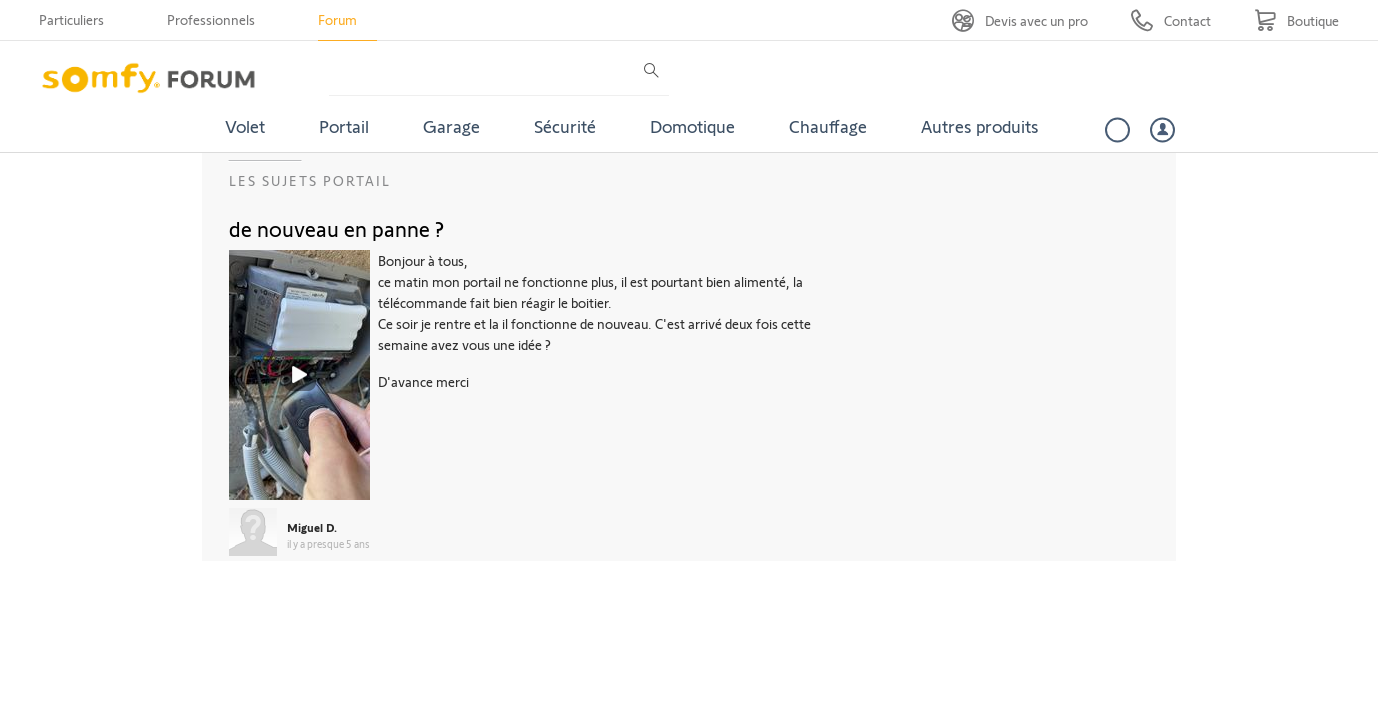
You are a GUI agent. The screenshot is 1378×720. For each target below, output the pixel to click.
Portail (344, 126)
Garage (451, 126)
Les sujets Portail (310, 180)
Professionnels (211, 19)
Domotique (692, 126)
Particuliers (71, 19)
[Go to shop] (1296, 20)
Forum (337, 19)
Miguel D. (312, 527)
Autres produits (980, 126)
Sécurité (565, 126)
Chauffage (828, 126)
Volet (245, 126)
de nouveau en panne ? (336, 228)
